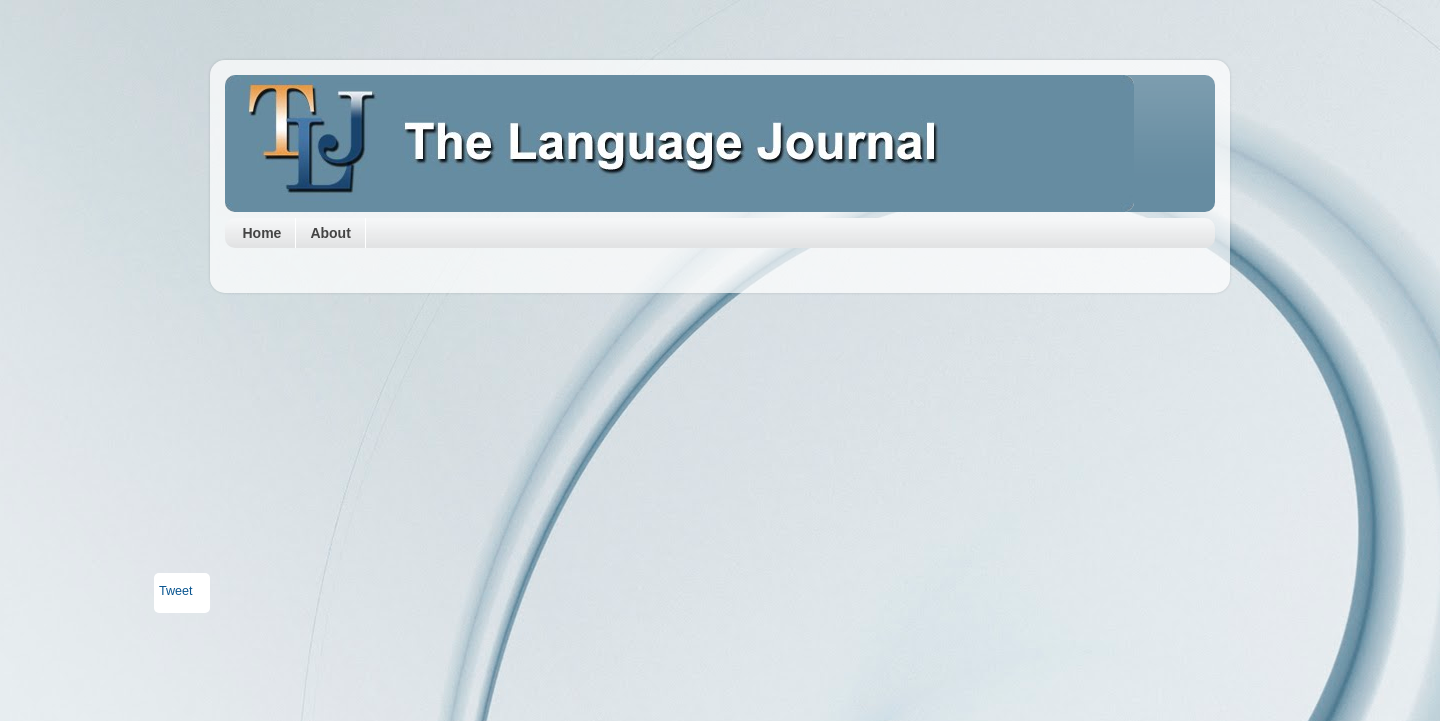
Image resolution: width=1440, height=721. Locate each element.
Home (262, 233)
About (330, 233)
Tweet (176, 591)
